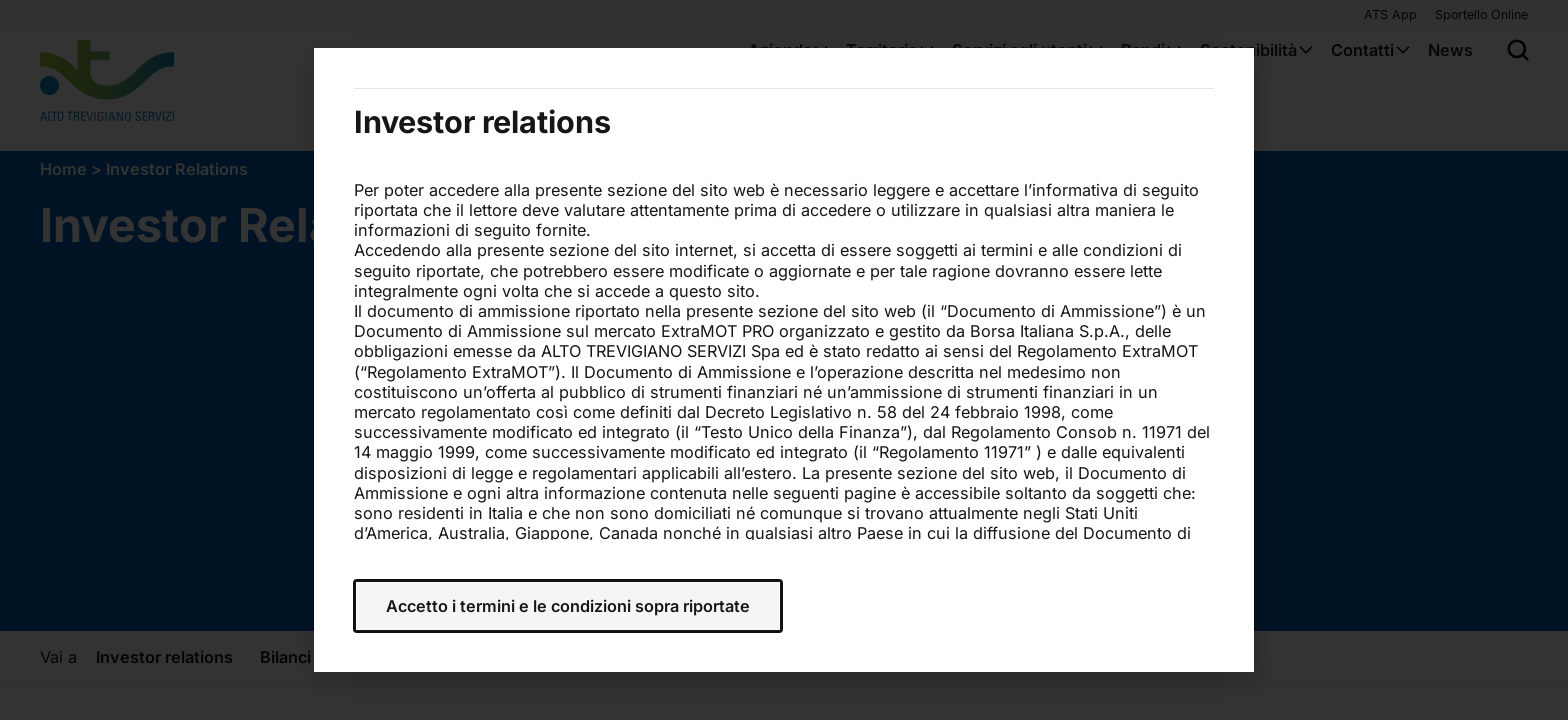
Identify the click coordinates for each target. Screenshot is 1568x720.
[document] (784, 360)
